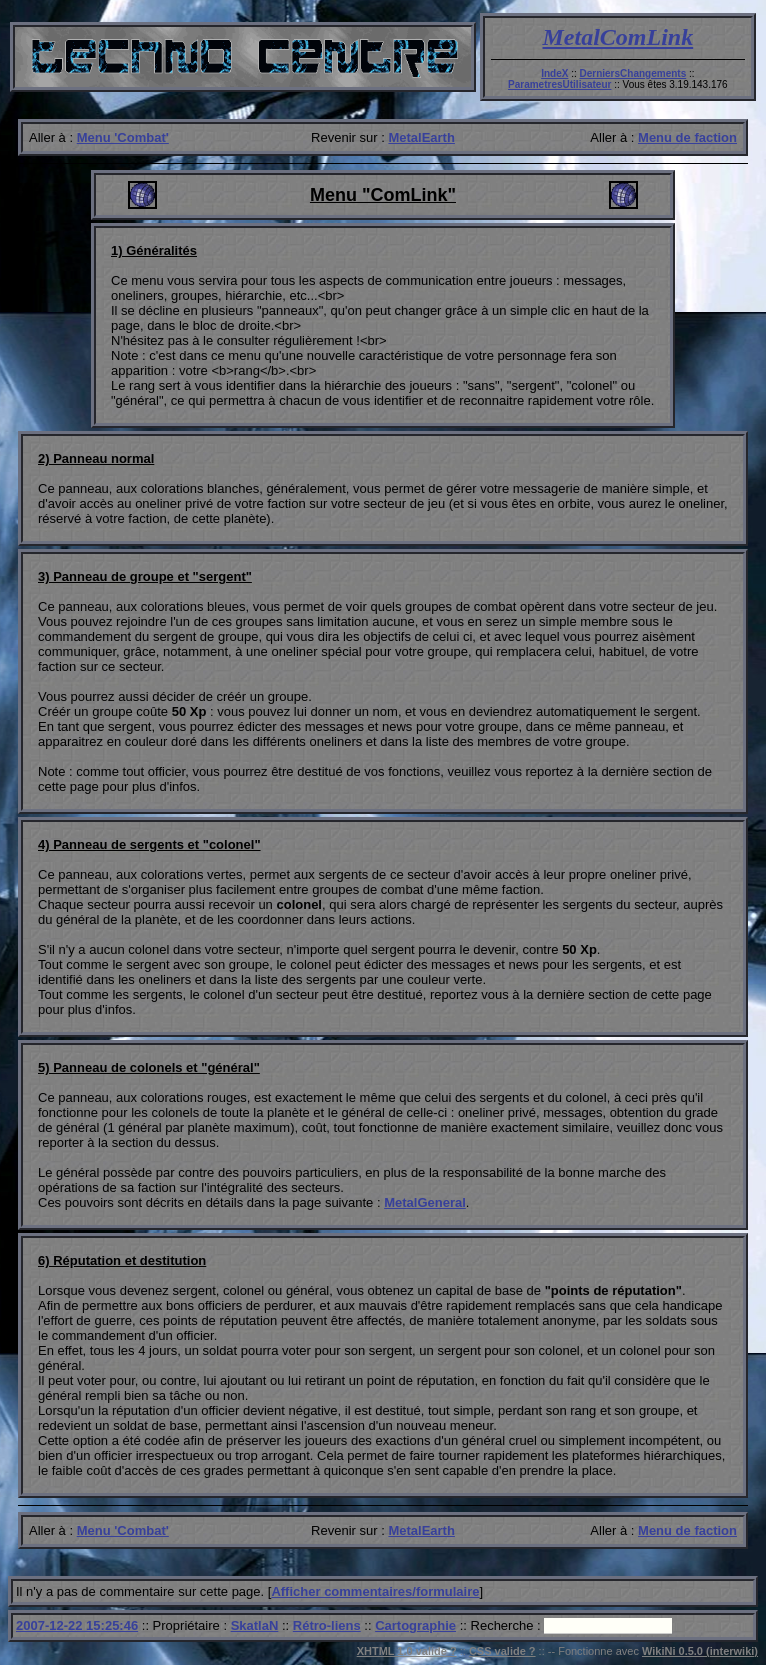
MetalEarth (421, 137)
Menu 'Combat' (123, 137)
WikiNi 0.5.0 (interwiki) (700, 1651)
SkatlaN (255, 1625)
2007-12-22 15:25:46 (77, 1625)
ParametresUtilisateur (559, 84)
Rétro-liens (327, 1625)
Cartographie (415, 1625)
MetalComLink (618, 37)
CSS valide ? (502, 1651)
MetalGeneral (425, 1202)
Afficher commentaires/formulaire (375, 1591)
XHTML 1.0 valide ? (407, 1651)
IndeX (554, 73)
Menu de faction (687, 137)
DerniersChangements (633, 73)
